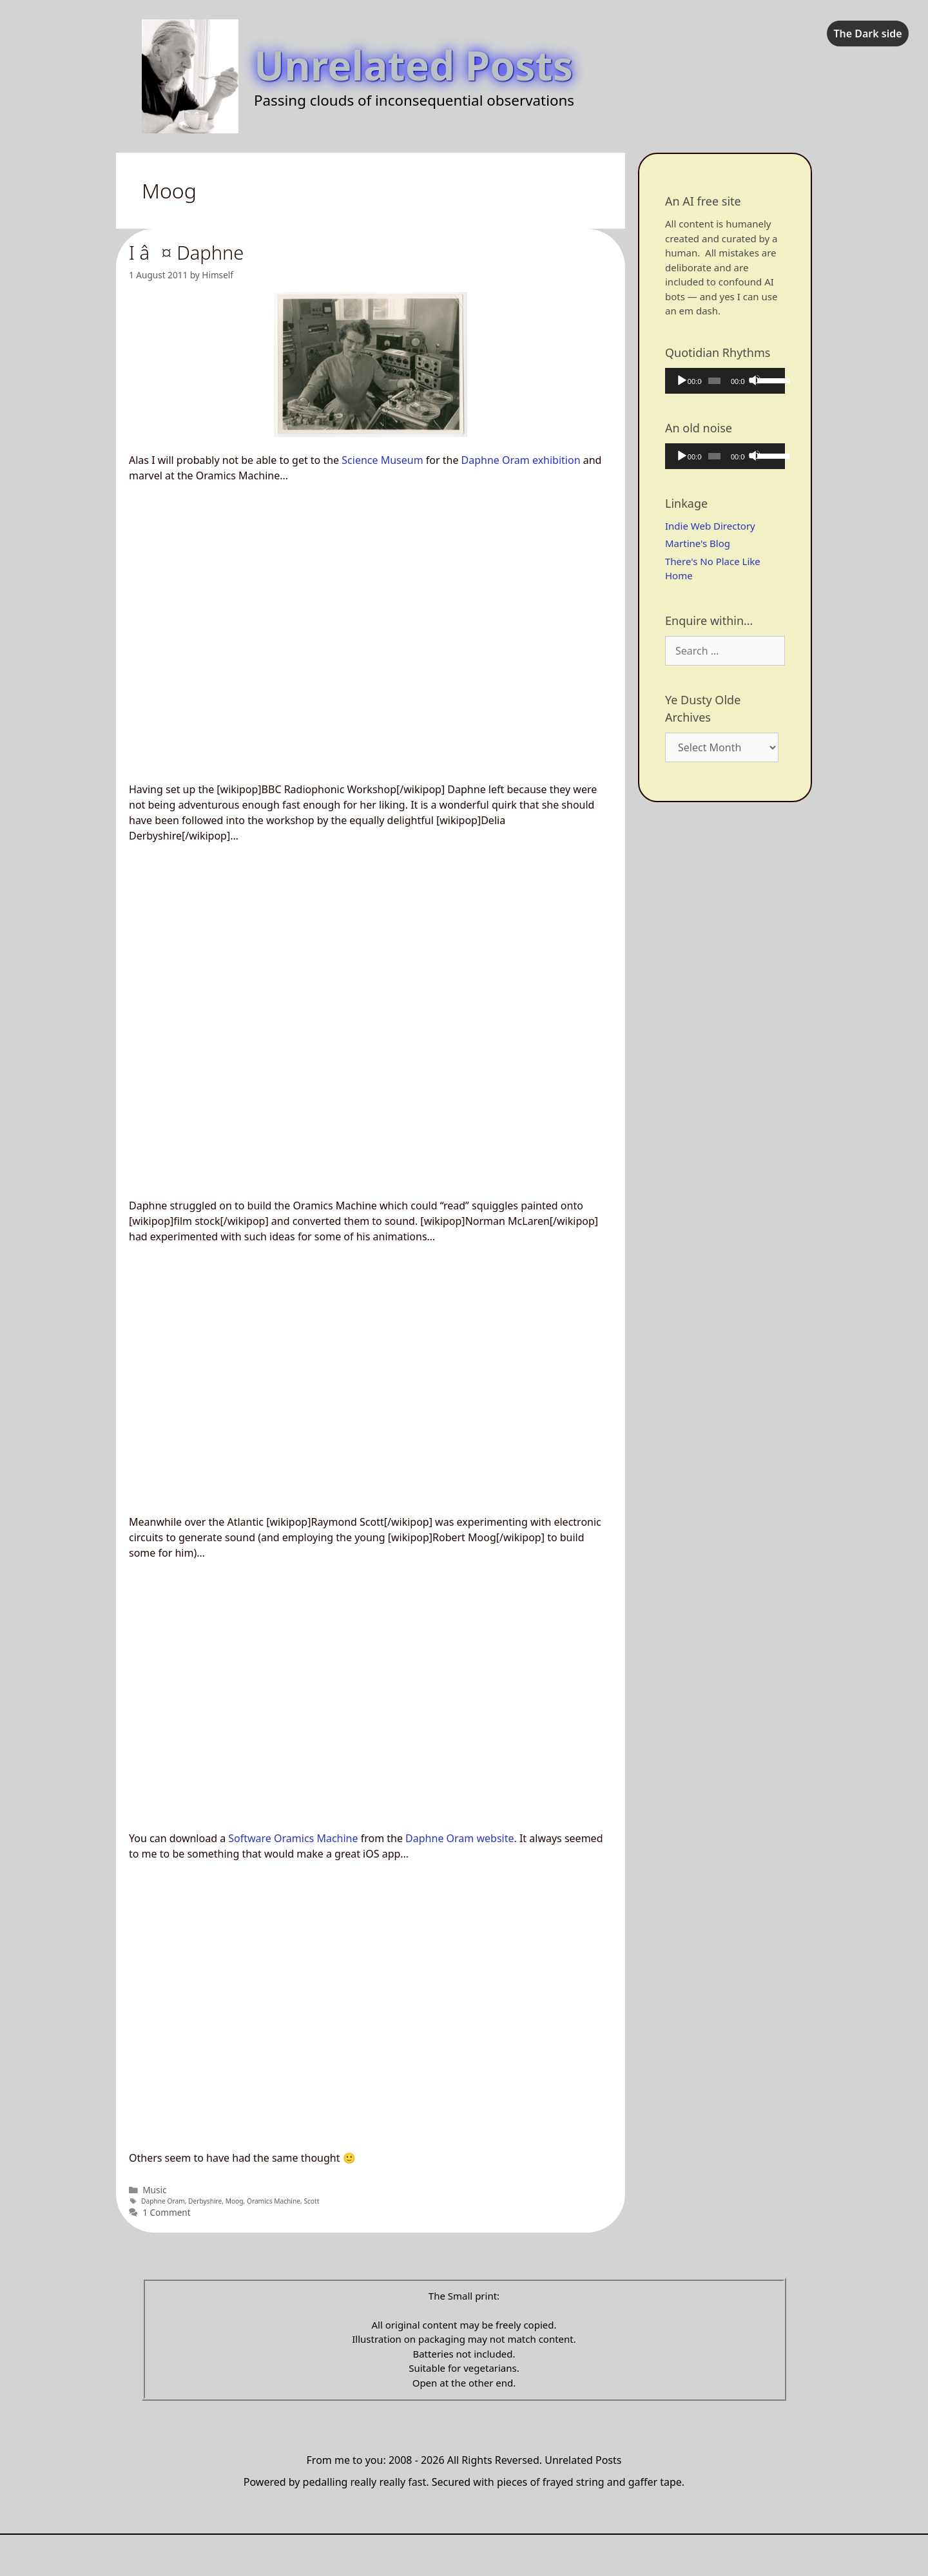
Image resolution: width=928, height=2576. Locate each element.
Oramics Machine (273, 2201)
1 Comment (166, 2212)
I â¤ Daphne (186, 252)
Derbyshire (205, 2201)
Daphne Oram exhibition (521, 460)
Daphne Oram (163, 2201)
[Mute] (754, 380)
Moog (235, 2201)
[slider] (714, 381)
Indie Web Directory (710, 525)
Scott (311, 2201)
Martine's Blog (697, 543)
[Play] (681, 380)
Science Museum (382, 460)
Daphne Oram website (459, 1838)
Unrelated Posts (413, 64)
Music (154, 2190)
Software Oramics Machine (293, 1838)
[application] (725, 381)
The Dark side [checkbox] (867, 33)
